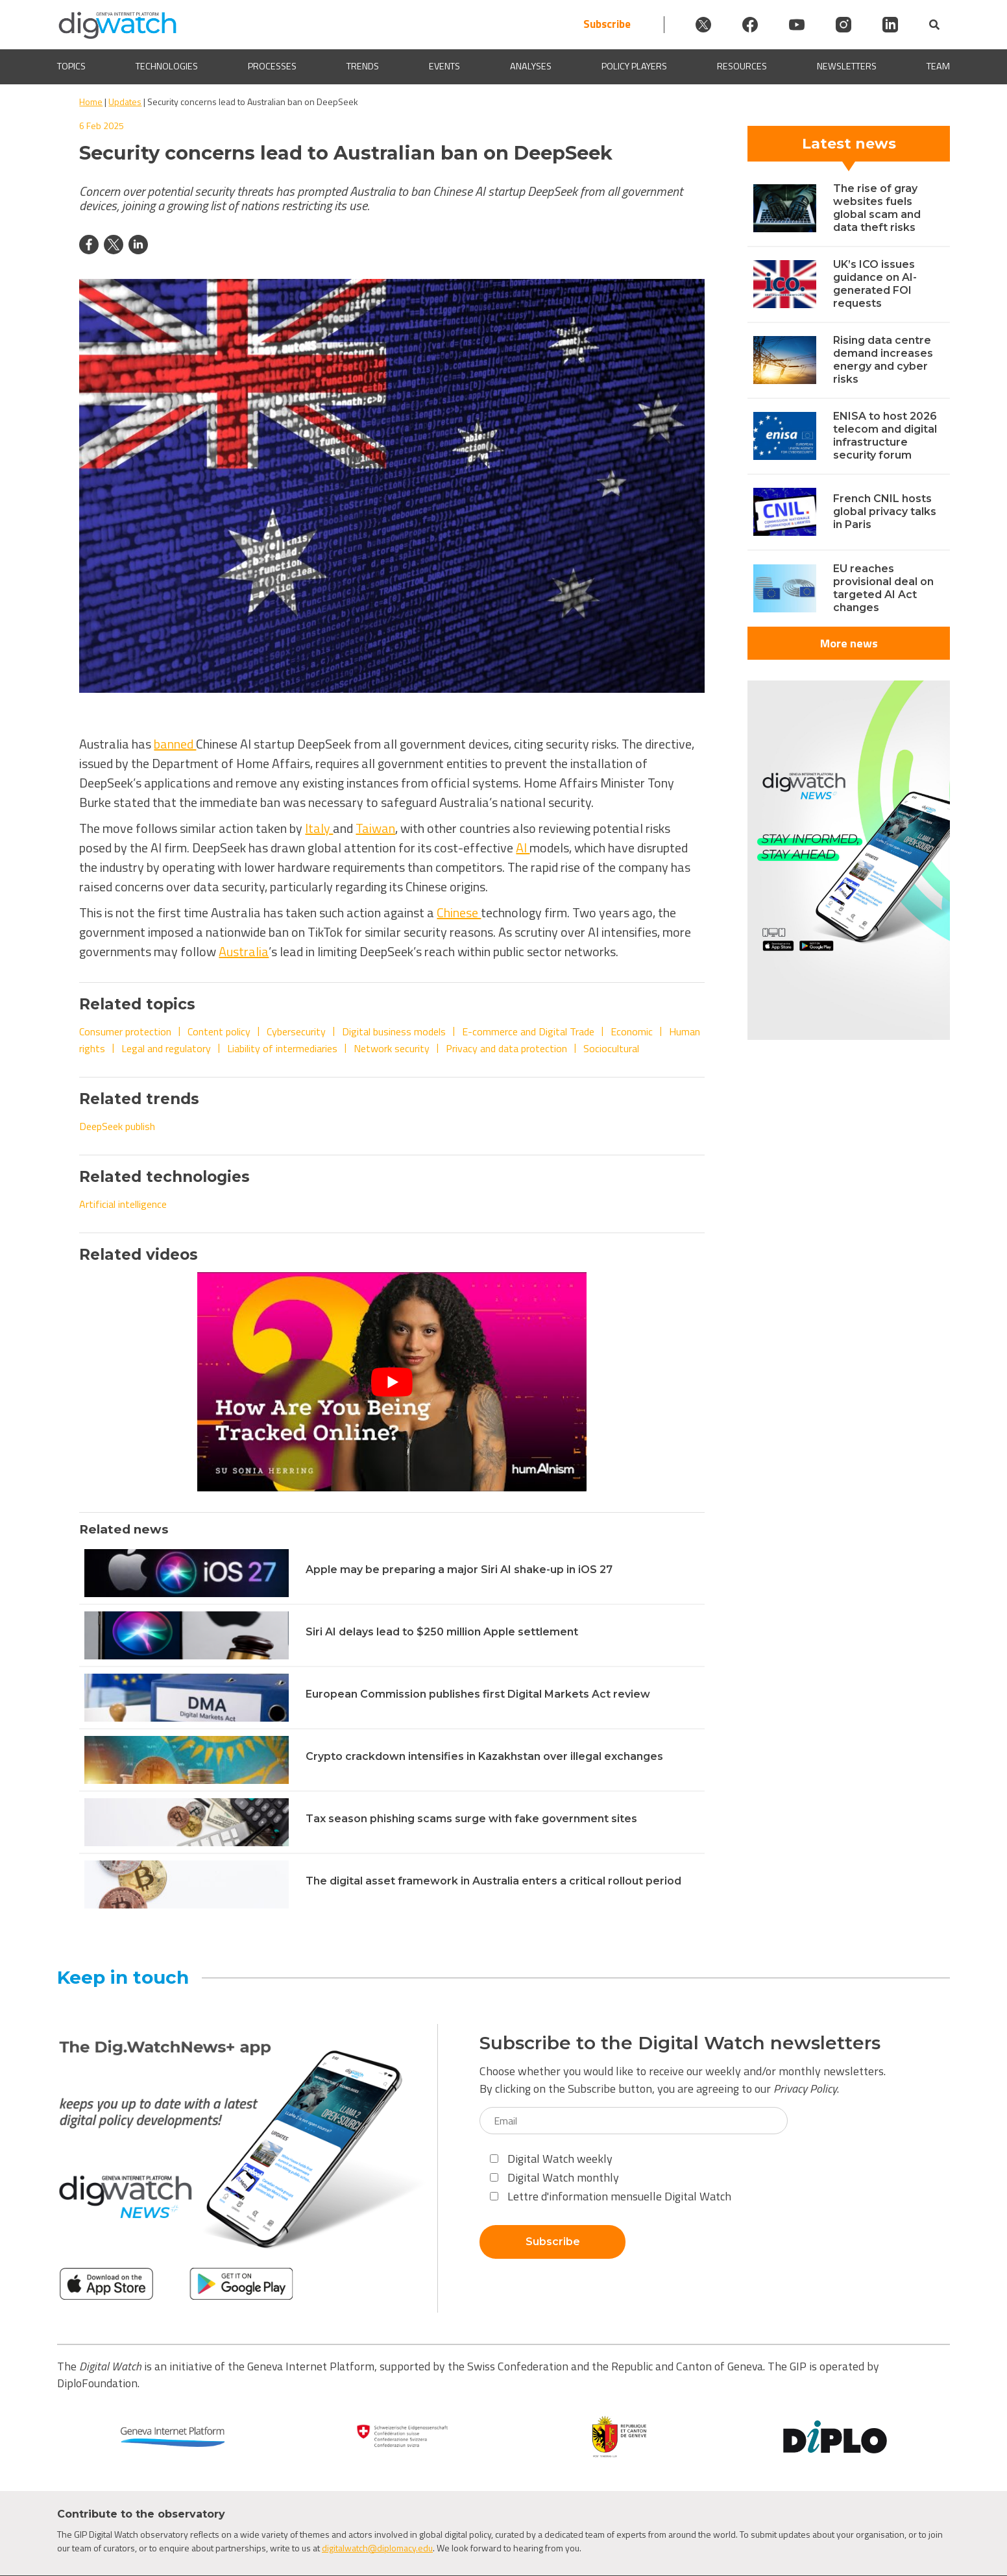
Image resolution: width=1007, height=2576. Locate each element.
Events (444, 66)
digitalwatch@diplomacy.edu (377, 2548)
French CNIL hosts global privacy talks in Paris (884, 511)
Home (91, 101)
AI (522, 847)
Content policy (219, 1031)
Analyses (531, 66)
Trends (362, 66)
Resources (742, 66)
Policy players (634, 66)
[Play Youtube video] (392, 1381)
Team (938, 66)
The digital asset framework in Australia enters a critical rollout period (493, 1881)
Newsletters (847, 66)
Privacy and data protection (506, 1048)
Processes (272, 66)
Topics (71, 66)
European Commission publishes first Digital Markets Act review (478, 1694)
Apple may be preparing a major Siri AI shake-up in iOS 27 (459, 1569)
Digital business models (394, 1031)
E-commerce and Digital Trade (528, 1031)
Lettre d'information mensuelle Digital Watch (610, 2196)
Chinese (459, 912)
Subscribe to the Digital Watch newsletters (679, 2043)
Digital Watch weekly (551, 2158)
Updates (124, 101)
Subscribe (607, 24)
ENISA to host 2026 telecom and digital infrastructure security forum (885, 435)
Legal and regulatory (166, 1048)
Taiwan (375, 828)
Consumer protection (125, 1031)
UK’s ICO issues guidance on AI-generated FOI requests (875, 283)
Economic (632, 1031)
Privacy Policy (805, 2088)
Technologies (167, 66)
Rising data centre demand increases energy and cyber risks (883, 359)
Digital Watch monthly (554, 2177)
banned (175, 744)
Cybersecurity (296, 1031)
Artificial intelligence (123, 1204)
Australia (244, 951)
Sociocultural (611, 1048)
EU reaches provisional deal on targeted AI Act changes (883, 588)
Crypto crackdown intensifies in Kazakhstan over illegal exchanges (484, 1756)
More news (849, 643)
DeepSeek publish (117, 1126)
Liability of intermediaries (282, 1048)
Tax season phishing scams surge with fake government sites (471, 1818)
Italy (319, 828)
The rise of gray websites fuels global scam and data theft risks (877, 208)
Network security (392, 1048)
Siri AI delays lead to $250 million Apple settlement (442, 1632)
